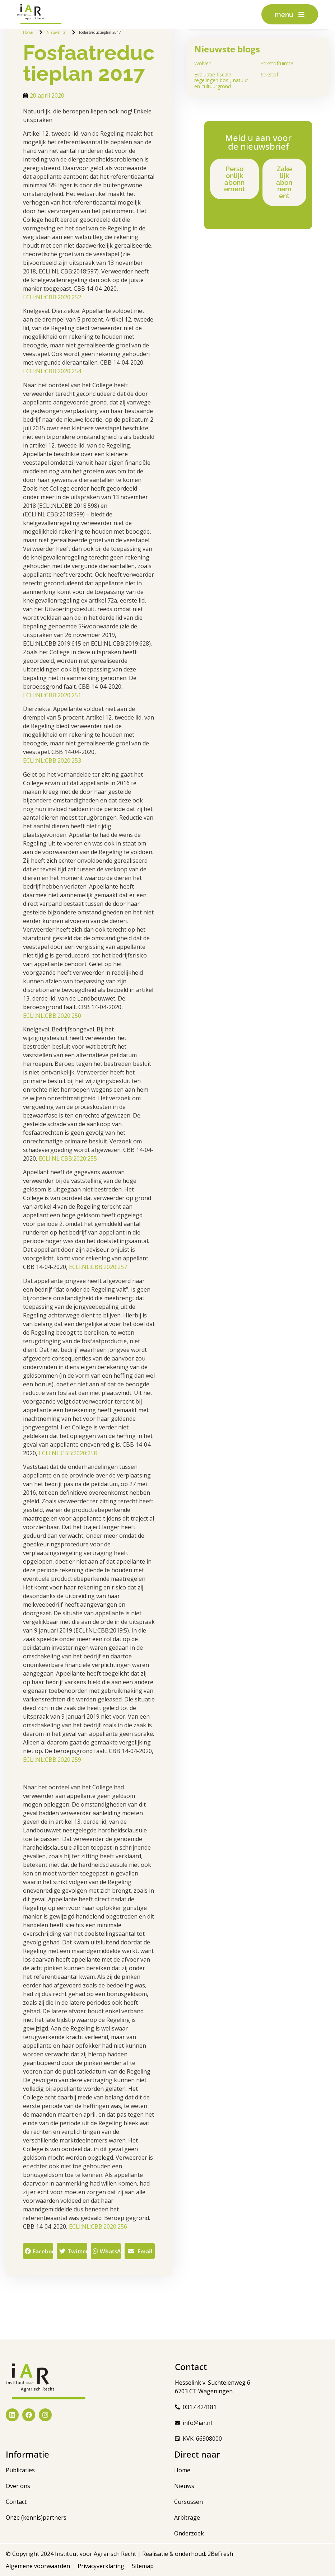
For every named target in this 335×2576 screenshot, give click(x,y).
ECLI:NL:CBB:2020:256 (98, 2226)
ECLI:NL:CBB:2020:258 (68, 1453)
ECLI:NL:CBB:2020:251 (52, 695)
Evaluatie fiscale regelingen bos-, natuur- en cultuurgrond (222, 80)
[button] (38, 2251)
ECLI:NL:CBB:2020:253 (52, 760)
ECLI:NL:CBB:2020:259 (52, 1760)
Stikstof (269, 74)
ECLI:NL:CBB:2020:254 (52, 371)
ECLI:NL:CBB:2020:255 (68, 1158)
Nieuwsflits (56, 32)
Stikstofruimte (277, 63)
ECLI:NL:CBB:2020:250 (52, 1016)
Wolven (202, 63)
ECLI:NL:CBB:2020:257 (98, 1267)
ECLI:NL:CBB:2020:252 (52, 297)
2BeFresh (219, 2554)
